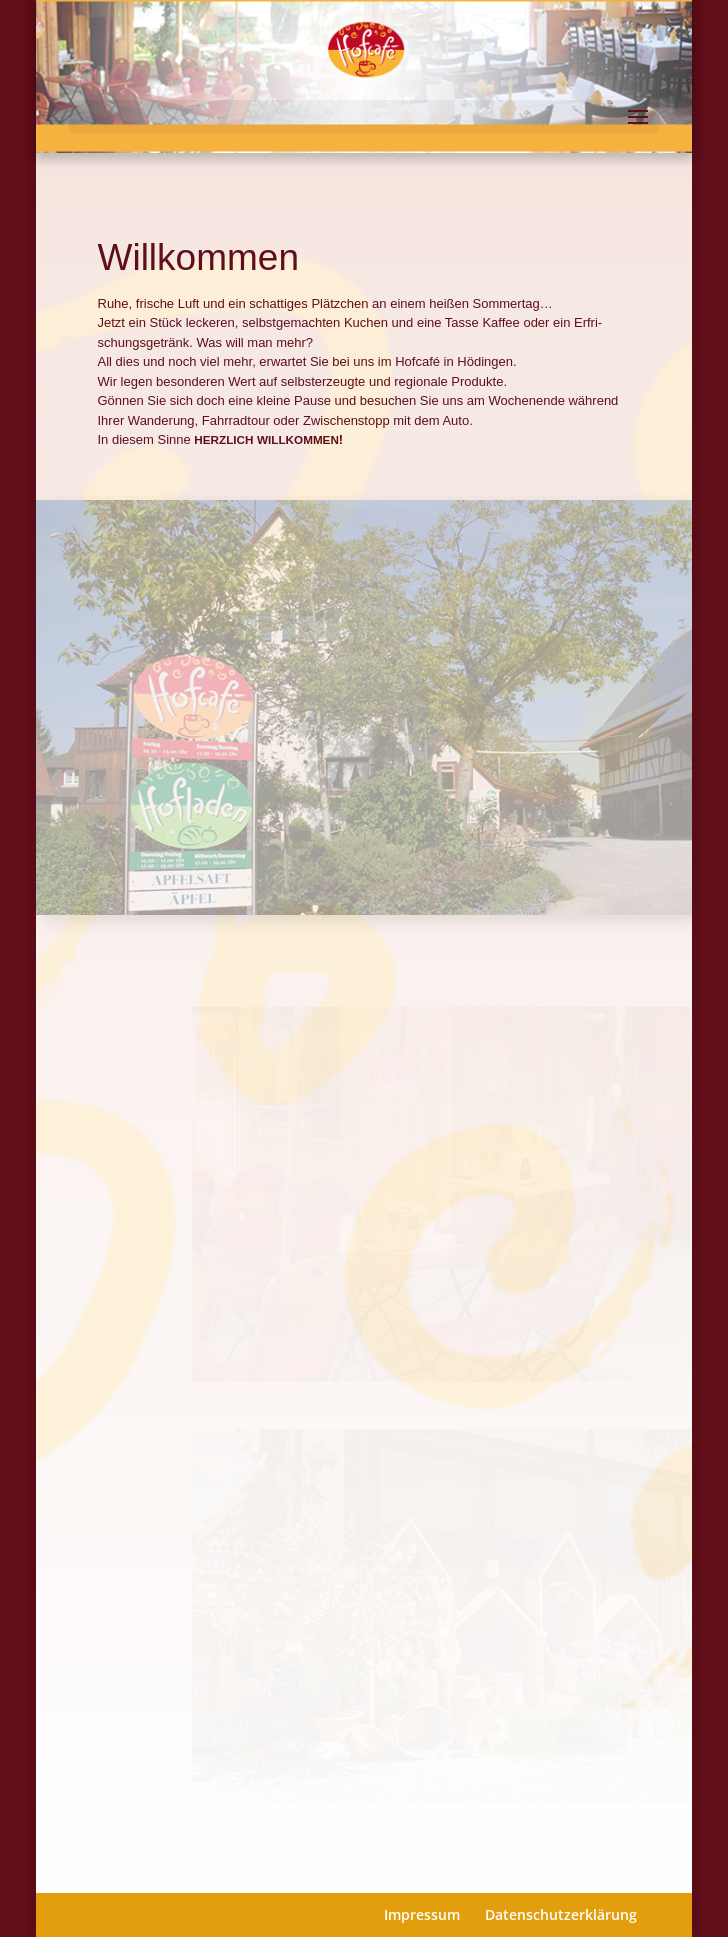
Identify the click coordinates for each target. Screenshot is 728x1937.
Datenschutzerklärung (561, 1914)
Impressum (422, 1914)
